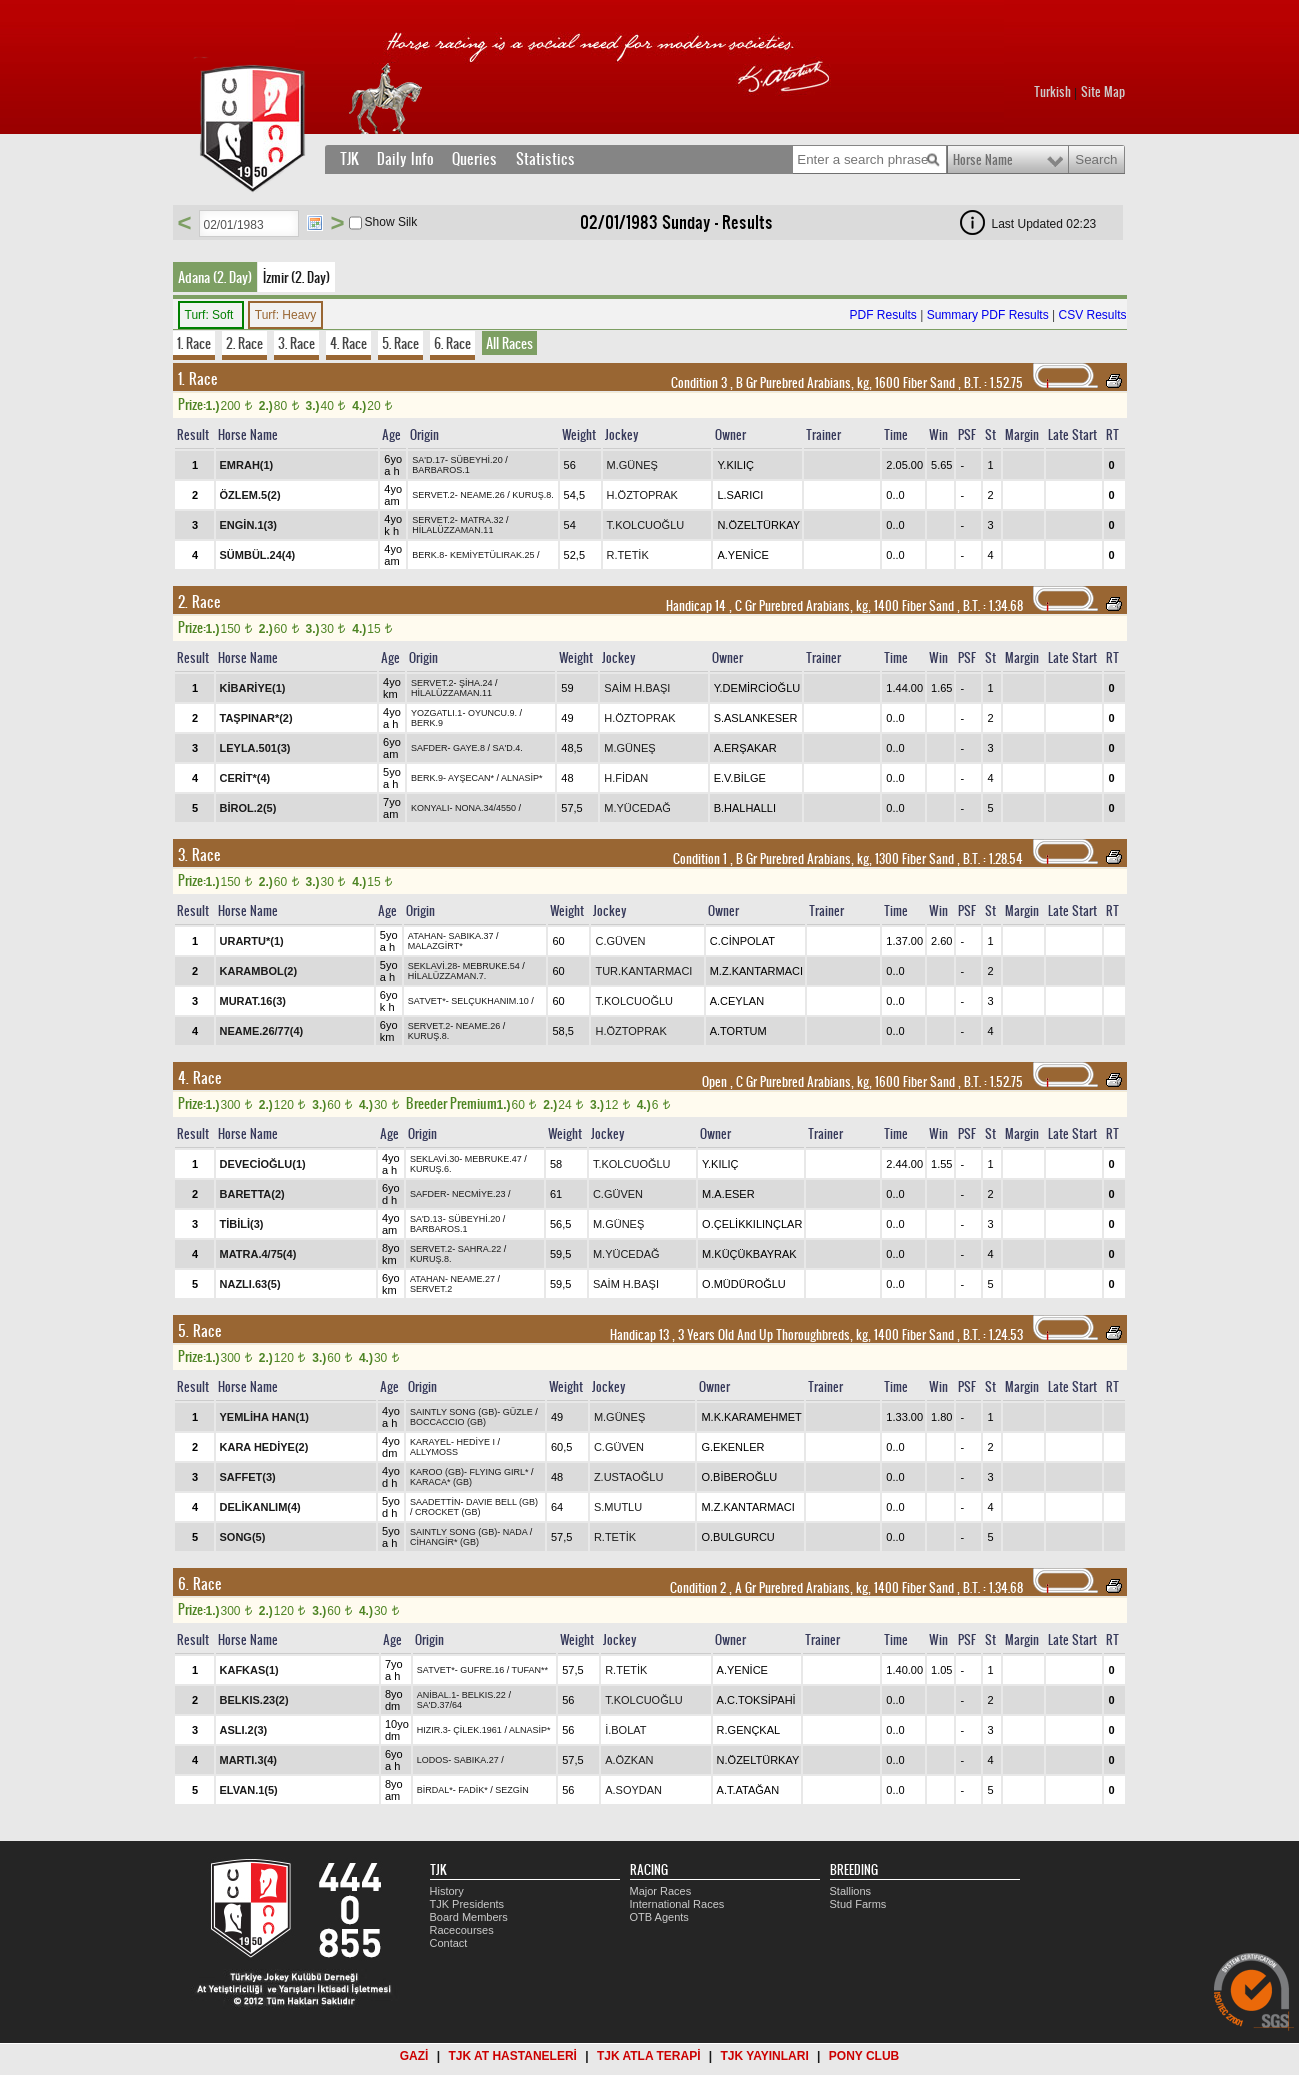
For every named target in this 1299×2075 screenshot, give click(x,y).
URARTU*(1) (252, 941)
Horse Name (983, 160)
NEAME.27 (473, 1279)
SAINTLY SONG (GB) (453, 1412)
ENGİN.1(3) (248, 525)
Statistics (545, 159)
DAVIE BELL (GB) (502, 1502)
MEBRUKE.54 (491, 966)
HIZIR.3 (432, 1730)
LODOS (433, 1760)
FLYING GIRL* (499, 1472)
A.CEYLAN (737, 1001)
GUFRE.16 (482, 1670)
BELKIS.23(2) (254, 1700)
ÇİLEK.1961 (477, 1730)
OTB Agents (659, 1917)
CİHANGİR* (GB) (444, 1542)
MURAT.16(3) (253, 1001)
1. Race (194, 343)
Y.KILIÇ (735, 465)
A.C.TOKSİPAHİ (756, 1700)
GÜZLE (518, 1412)
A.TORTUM (738, 1031)
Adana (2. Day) (215, 277)
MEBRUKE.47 (493, 1159)
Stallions (851, 1891)
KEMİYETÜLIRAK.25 (492, 555)
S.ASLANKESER (756, 718)
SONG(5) (243, 1537)
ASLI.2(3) (244, 1730)
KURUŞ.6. (431, 1169)
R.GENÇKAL (749, 1730)
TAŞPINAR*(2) (256, 718)
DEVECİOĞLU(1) (263, 1164)
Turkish (1052, 92)
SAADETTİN (435, 1502)
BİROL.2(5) (248, 808)
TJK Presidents (467, 1904)
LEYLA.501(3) (255, 748)
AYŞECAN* (471, 778)
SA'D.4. (507, 748)
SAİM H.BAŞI (637, 688)
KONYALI (430, 808)
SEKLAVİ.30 (434, 1159)
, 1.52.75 (992, 383)
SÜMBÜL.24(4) (258, 555)
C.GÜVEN (620, 941)
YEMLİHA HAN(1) (264, 1417)
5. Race (400, 343)
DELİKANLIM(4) (260, 1507)
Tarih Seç (315, 223)
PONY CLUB (864, 2056)
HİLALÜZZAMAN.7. (447, 976)
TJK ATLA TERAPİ (649, 2056)
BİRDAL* (435, 1790)
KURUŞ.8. (533, 495)
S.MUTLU (618, 1507)
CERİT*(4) (245, 778)
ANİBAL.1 (437, 1695)
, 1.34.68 (991, 606)
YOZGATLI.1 (436, 713)
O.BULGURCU (737, 1537)
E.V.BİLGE (740, 778)
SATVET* (427, 1001)
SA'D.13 (426, 1219)
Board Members (469, 1917)
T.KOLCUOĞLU (646, 525)
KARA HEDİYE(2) (264, 1447)
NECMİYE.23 (479, 1194)
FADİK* (473, 1790)
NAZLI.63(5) (250, 1284)
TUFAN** (530, 1670)
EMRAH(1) (247, 465)
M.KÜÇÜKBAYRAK (749, 1254)
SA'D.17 (428, 460)
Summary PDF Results (988, 315)
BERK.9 (427, 723)
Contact (449, 1943)
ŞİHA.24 (476, 683)
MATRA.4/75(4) (258, 1254)
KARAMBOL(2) (259, 971)
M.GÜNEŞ (632, 465)
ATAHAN (425, 936)
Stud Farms (858, 1904)
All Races (509, 343)
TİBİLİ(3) (242, 1224)
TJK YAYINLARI (765, 2056)
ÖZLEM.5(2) (250, 495)
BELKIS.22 (484, 1695)
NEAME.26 (482, 495)
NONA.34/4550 (485, 808)
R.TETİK (628, 555)
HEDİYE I (475, 1442)
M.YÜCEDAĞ (637, 808)
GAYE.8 (469, 748)
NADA (515, 1532)
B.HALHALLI (745, 808)
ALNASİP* (522, 778)
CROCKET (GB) (447, 1512)
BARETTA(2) (252, 1194)
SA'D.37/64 (439, 1705)
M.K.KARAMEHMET (751, 1417)
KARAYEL (430, 1442)
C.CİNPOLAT (742, 941)
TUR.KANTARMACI (643, 971)
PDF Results (882, 315)
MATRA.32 (481, 520)
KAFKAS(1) (249, 1670)
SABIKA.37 (471, 936)
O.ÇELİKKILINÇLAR (752, 1224)
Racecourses (462, 1930)
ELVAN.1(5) (249, 1790)
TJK (349, 159)
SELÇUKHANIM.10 (490, 1001)
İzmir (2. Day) (296, 277)
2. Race (244, 343)
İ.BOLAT (625, 1730)
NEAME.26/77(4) (262, 1031)
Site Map (1103, 92)
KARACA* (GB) (441, 1482)
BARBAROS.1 (441, 470)
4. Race (348, 343)
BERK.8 (428, 555)
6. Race (452, 343)
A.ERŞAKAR (745, 748)
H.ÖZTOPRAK (642, 495)
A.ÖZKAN (629, 1760)
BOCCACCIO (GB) (448, 1422)
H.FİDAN (626, 778)
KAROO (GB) (437, 1472)
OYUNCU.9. (492, 713)
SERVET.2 (433, 495)
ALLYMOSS (434, 1452)
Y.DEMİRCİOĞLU (757, 688)
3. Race (296, 343)
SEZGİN (512, 1790)
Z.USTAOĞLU (628, 1477)
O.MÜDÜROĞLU (744, 1284)
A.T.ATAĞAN (748, 1790)
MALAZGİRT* (435, 946)
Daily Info (405, 159)
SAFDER (429, 748)
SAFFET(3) (248, 1477)
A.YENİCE (742, 555)
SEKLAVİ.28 (432, 966)
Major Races (661, 1891)
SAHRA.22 (480, 1249)
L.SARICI (740, 495)
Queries (474, 159)
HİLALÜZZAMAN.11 (452, 530)
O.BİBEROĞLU (739, 1477)
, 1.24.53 (991, 1335)
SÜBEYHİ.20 (477, 460)
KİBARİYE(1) (253, 688)
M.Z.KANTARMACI (756, 971)
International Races (677, 1904)
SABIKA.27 (476, 1760)
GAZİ (414, 2056)
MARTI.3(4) (248, 1760)
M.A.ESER (728, 1194)
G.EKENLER (732, 1447)
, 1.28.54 (991, 859)
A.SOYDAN (633, 1790)
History (447, 1891)
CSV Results (1092, 315)
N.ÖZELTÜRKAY (758, 525)
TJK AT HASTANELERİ (512, 2056)
